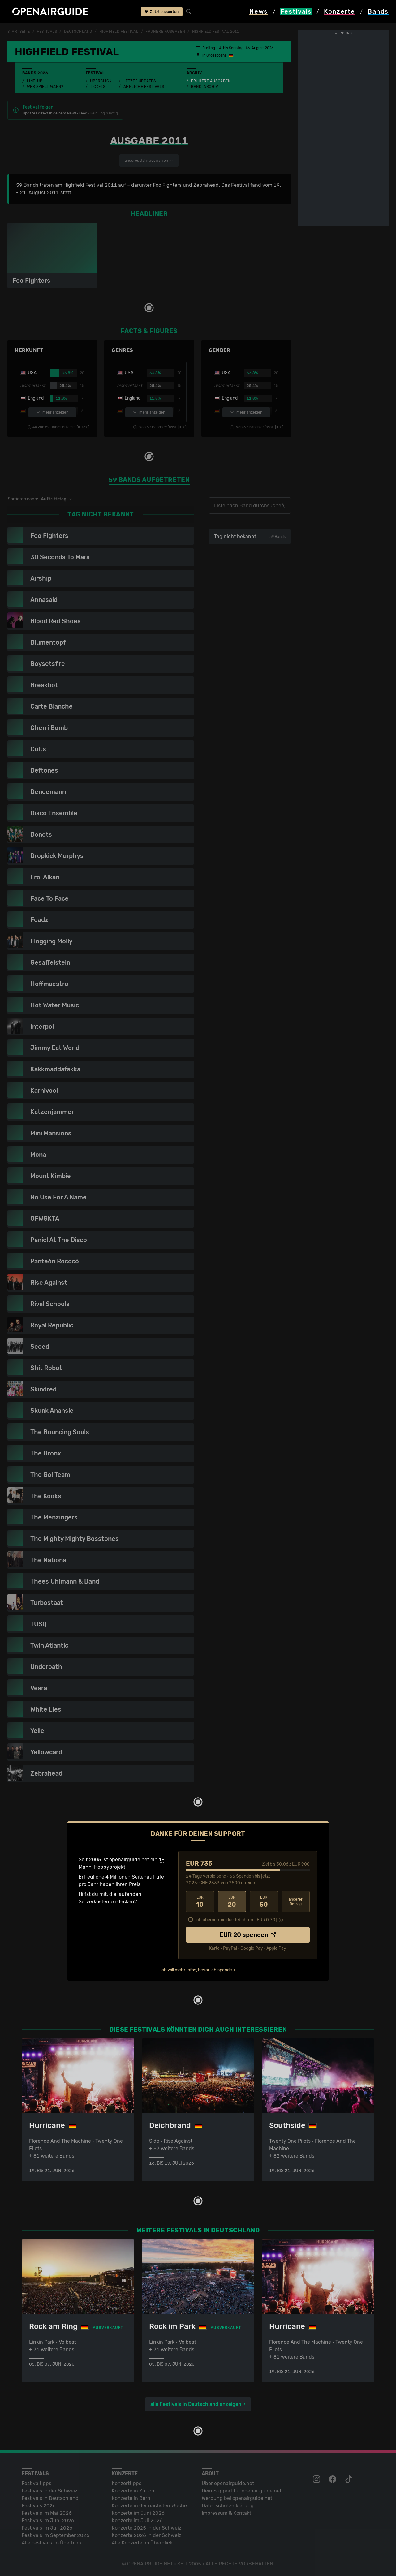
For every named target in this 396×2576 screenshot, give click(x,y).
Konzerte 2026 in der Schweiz (146, 2535)
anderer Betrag (296, 1901)
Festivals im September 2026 (55, 2535)
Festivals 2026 (39, 2505)
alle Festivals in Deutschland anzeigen (195, 2404)
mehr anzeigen (52, 412)
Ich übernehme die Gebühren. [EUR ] (236, 1919)
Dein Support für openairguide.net (242, 2490)
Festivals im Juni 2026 (48, 2520)
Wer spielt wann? (45, 86)
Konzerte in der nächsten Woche (149, 2505)
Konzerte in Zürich (133, 2490)
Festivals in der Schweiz (49, 2490)
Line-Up (35, 81)
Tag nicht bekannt (247, 536)
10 (200, 1901)
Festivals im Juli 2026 (47, 2528)
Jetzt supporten (162, 12)
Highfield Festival (119, 31)
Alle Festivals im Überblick (52, 2542)
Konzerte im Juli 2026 (137, 2520)
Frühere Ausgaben (210, 81)
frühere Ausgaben (165, 31)
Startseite (18, 31)
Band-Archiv (204, 86)
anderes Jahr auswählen (147, 160)
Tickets (97, 86)
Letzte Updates (139, 81)
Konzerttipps (126, 2483)
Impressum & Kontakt (226, 2513)
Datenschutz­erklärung (228, 2505)
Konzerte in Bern (131, 2498)
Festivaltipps (36, 2483)
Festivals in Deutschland (50, 2498)
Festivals (47, 31)
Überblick (100, 81)
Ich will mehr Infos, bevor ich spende (196, 1969)
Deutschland (78, 31)
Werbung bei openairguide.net (237, 2498)
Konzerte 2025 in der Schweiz (146, 2528)
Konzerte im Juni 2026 (138, 2513)
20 (232, 1901)
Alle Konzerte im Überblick (142, 2542)
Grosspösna (214, 55)
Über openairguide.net (228, 2483)
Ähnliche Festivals (143, 86)
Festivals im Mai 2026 (47, 2513)
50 (264, 1901)
